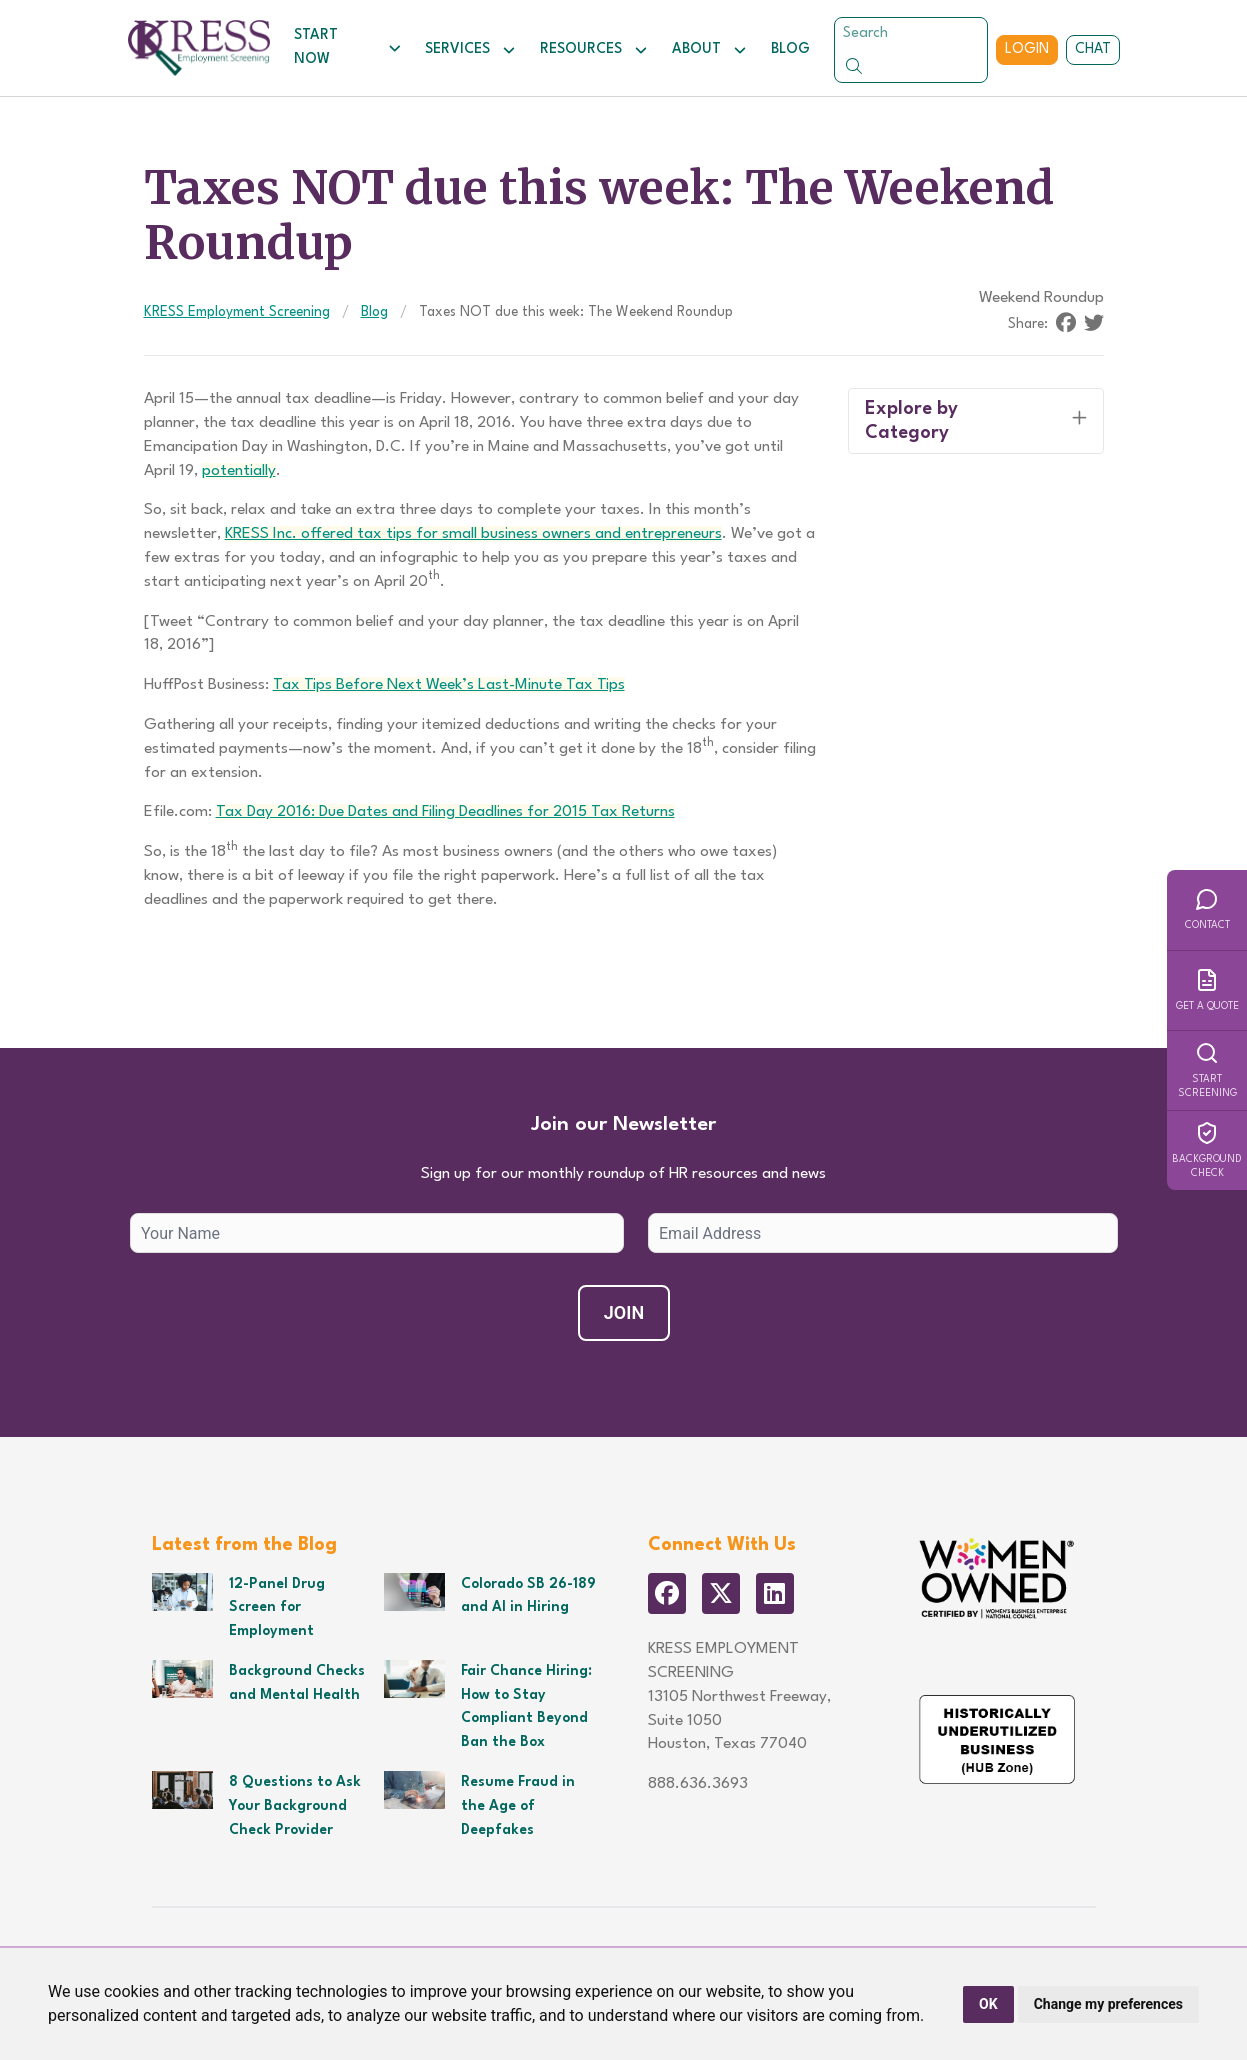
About (709, 50)
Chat (1093, 49)
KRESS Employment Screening (237, 312)
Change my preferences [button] (1108, 2004)
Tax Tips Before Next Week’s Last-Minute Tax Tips (449, 685)
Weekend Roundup (1041, 298)
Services (470, 50)
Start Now (347, 47)
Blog (790, 49)
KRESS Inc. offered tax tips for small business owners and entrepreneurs (473, 534)
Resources (594, 50)
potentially (239, 471)
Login (1027, 49)
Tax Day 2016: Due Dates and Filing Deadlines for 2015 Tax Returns (445, 812)
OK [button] (988, 2004)
